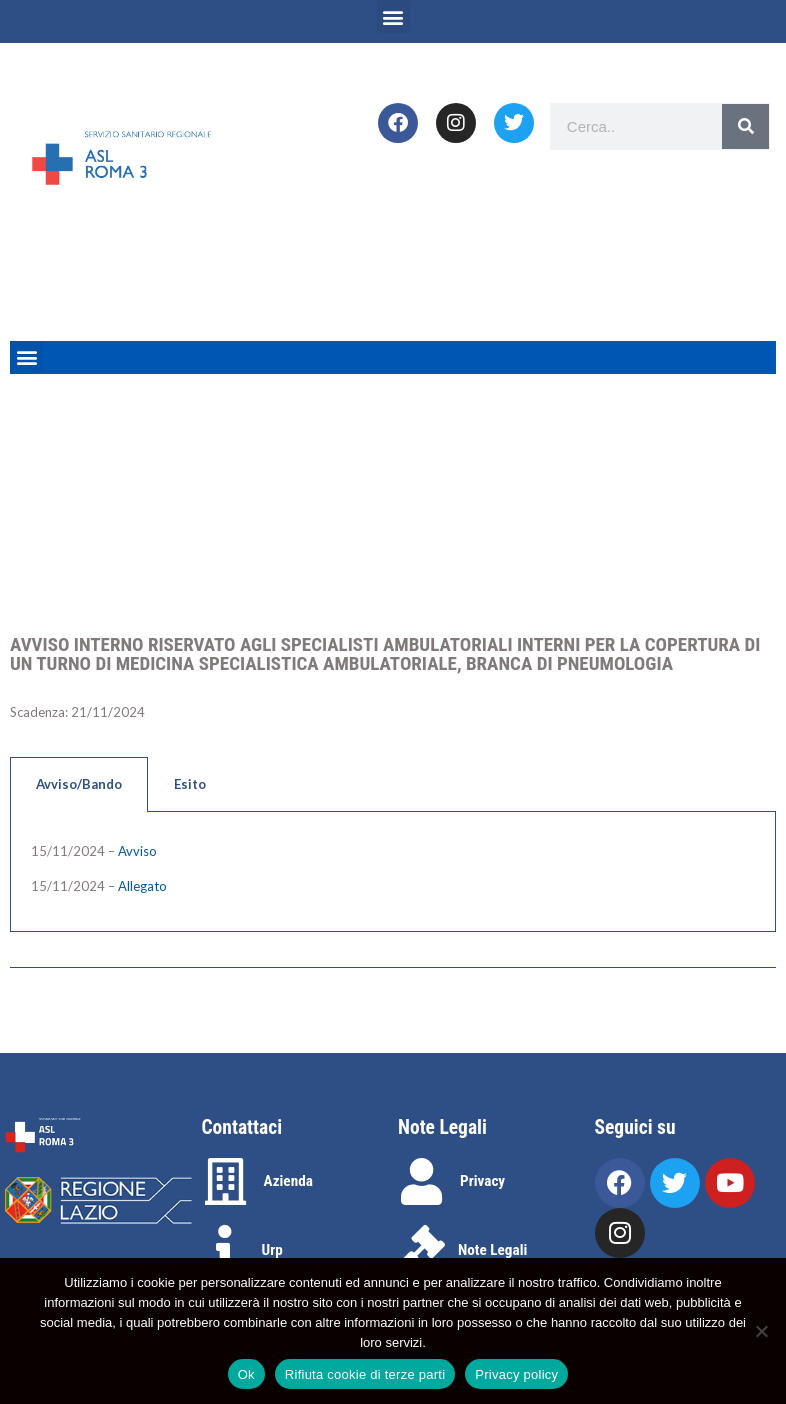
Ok (246, 1374)
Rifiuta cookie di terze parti (365, 1374)
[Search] (745, 126)
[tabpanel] (393, 872)
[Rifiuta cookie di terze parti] (761, 1331)
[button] (393, 16)
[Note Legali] (421, 1248)
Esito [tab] (190, 784)
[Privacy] (421, 1181)
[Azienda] (225, 1181)
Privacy (482, 1181)
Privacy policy (516, 1374)
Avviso (137, 851)
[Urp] (225, 1248)
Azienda (288, 1181)
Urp (272, 1250)
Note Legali (492, 1250)
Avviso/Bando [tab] (79, 784)
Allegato (142, 886)
